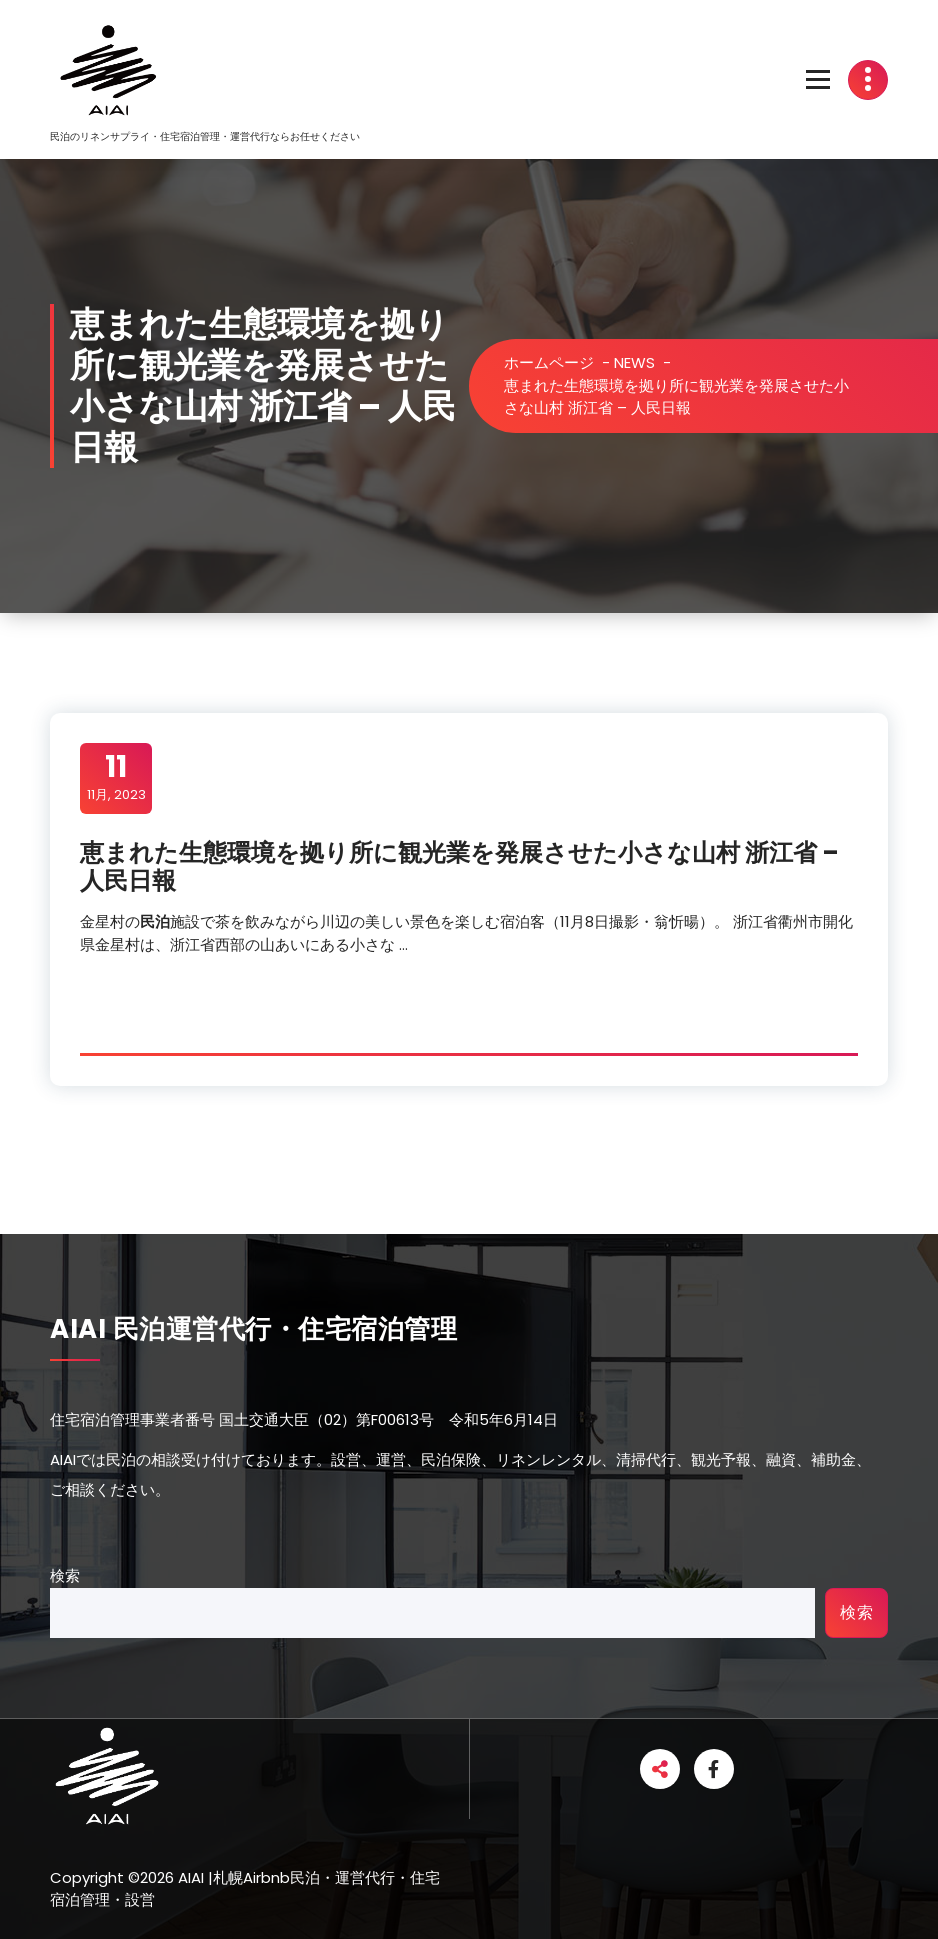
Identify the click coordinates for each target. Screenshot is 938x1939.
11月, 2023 (116, 777)
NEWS (634, 362)
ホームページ (549, 362)
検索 (65, 1575)
